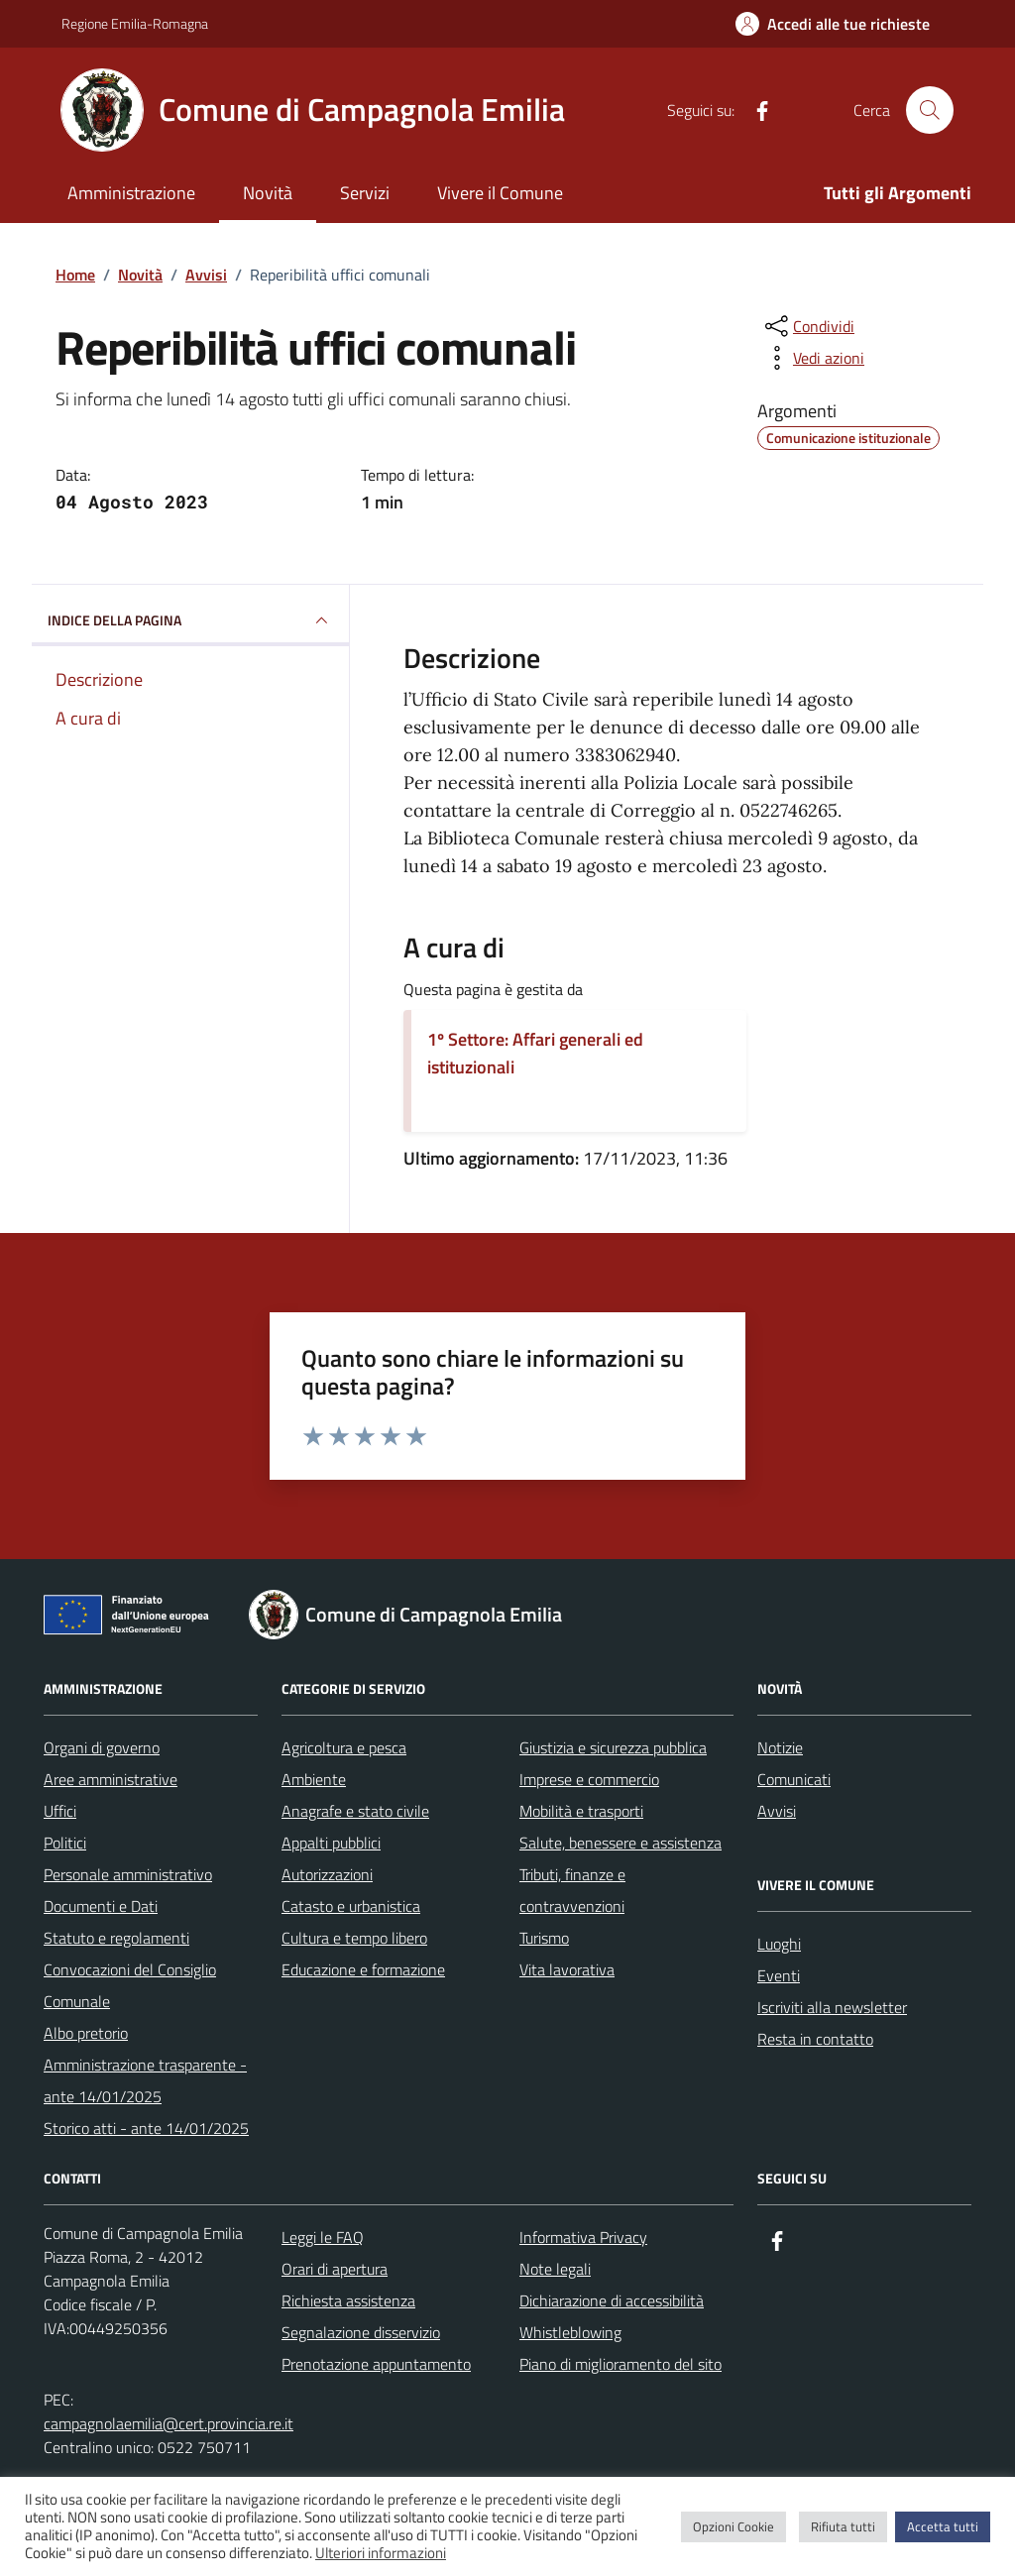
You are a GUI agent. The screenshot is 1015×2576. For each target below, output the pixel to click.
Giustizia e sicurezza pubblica (613, 1747)
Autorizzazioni (327, 1874)
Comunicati (794, 1779)
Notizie (780, 1747)
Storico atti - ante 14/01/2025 (146, 2128)
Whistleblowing (570, 2332)
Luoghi (779, 1944)
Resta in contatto (815, 2039)
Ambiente (314, 1779)
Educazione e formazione (363, 1969)
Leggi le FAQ (323, 2237)
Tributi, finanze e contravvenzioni (572, 1890)
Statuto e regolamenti (116, 1938)
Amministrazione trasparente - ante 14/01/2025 (145, 2080)
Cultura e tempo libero (354, 1938)
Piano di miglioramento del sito (620, 2364)
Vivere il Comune (500, 192)
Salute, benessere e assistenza (620, 1842)
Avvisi (776, 1811)
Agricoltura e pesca (344, 1747)
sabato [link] (523, 865)
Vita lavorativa (567, 1969)
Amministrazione (131, 192)
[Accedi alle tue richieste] (833, 24)
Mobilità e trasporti (581, 1811)
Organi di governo (102, 1747)
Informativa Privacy (583, 2237)
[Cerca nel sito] (930, 110)
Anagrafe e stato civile (355, 1811)
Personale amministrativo (128, 1874)
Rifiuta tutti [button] (843, 2526)
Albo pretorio (86, 2033)
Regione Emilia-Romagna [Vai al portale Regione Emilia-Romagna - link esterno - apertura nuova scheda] (134, 23)
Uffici (60, 1811)
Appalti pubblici (331, 1842)
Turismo (544, 1938)
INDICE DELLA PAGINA (190, 620)
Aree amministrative (110, 1779)
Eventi (778, 1975)
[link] (523, 865)
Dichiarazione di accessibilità (611, 2300)
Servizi (365, 192)
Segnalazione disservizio (361, 2332)
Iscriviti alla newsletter (832, 2007)
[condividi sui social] (807, 326)
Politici (65, 1842)
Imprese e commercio (589, 1779)
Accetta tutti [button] (942, 2526)
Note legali (555, 2269)
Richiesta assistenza (348, 2300)
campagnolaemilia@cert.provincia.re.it (168, 2423)
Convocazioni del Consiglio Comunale (130, 1985)
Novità (267, 192)
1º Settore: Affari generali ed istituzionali (535, 1053)
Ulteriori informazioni (380, 2553)
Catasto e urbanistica (351, 1906)
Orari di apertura (335, 2269)
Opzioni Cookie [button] (733, 2526)
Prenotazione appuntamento (376, 2364)
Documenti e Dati (101, 1906)
